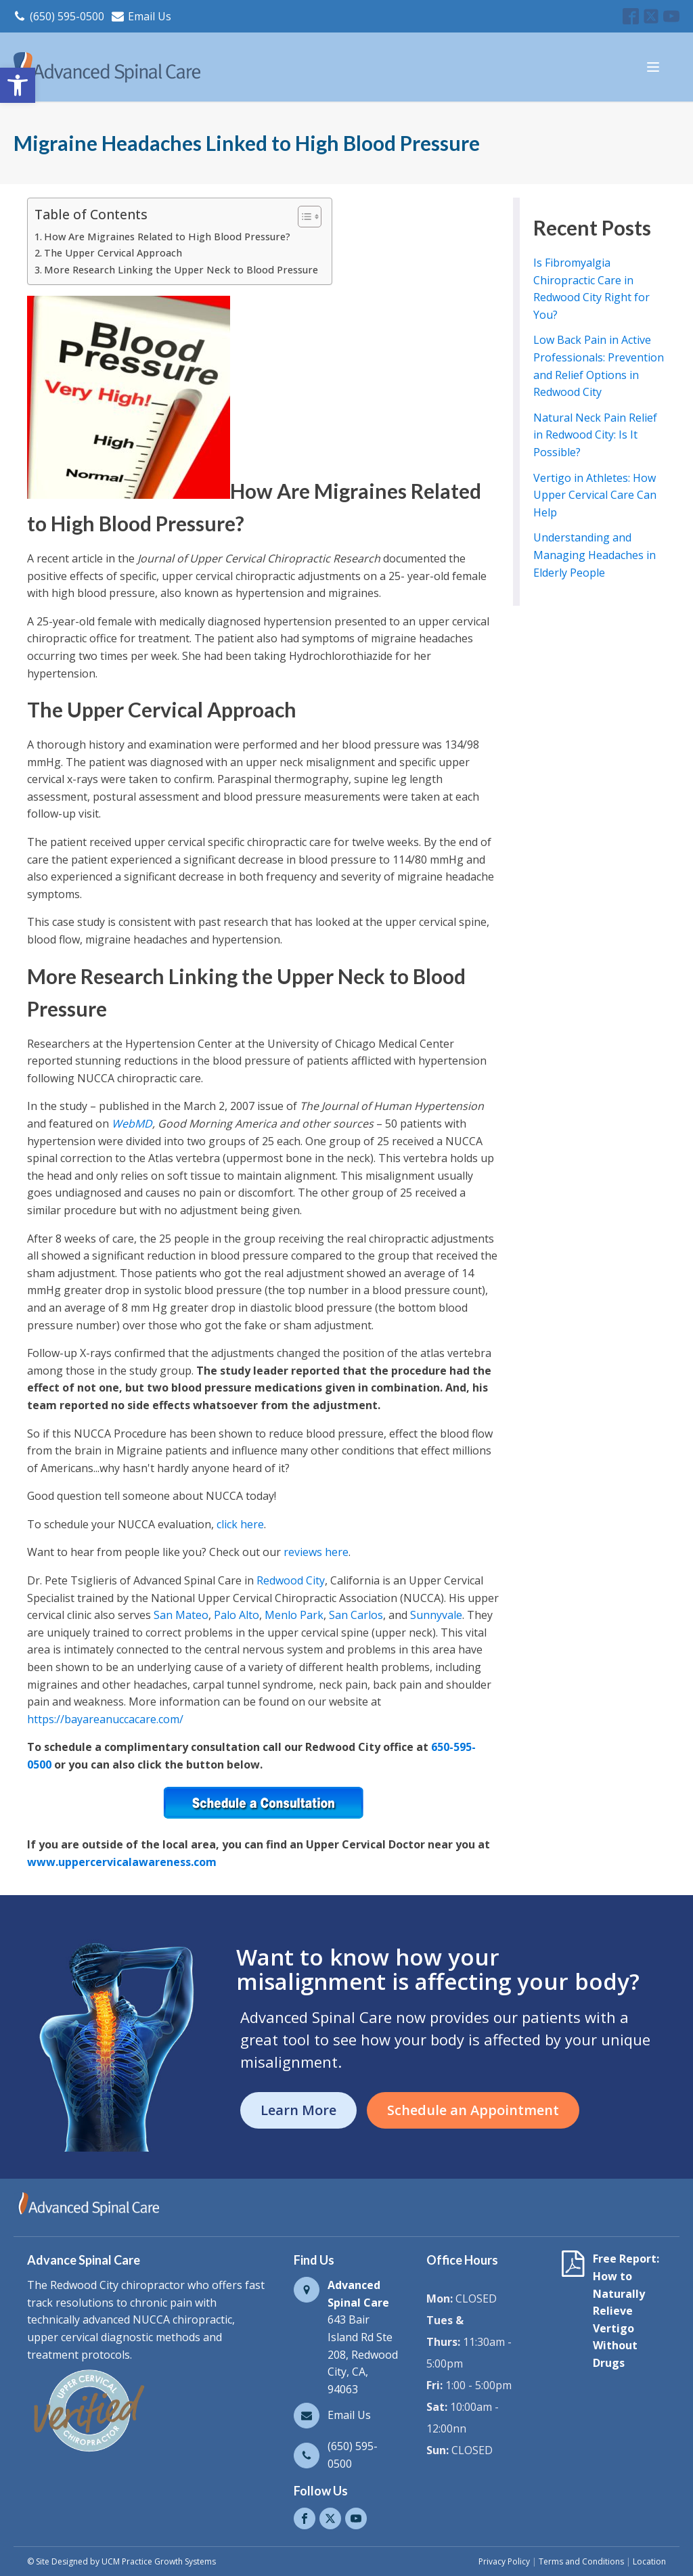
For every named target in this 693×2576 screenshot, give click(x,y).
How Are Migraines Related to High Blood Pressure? (167, 236)
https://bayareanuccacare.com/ (105, 1719)
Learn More (298, 2110)
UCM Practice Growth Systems (159, 2561)
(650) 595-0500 (67, 16)
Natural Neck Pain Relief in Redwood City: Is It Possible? (595, 435)
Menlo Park (294, 1614)
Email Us (149, 16)
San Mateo (181, 1614)
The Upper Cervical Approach (113, 252)
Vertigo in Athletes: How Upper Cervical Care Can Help (594, 495)
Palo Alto (236, 1614)
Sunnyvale (436, 1614)
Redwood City (290, 1580)
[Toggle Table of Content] (303, 216)
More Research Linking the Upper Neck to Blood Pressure (181, 269)
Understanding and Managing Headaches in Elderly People (594, 554)
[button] (17, 85)
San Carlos (356, 1614)
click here (240, 1524)
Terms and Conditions (581, 2561)
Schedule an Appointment (473, 2110)
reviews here (316, 1552)
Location (649, 2561)
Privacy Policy (504, 2561)
